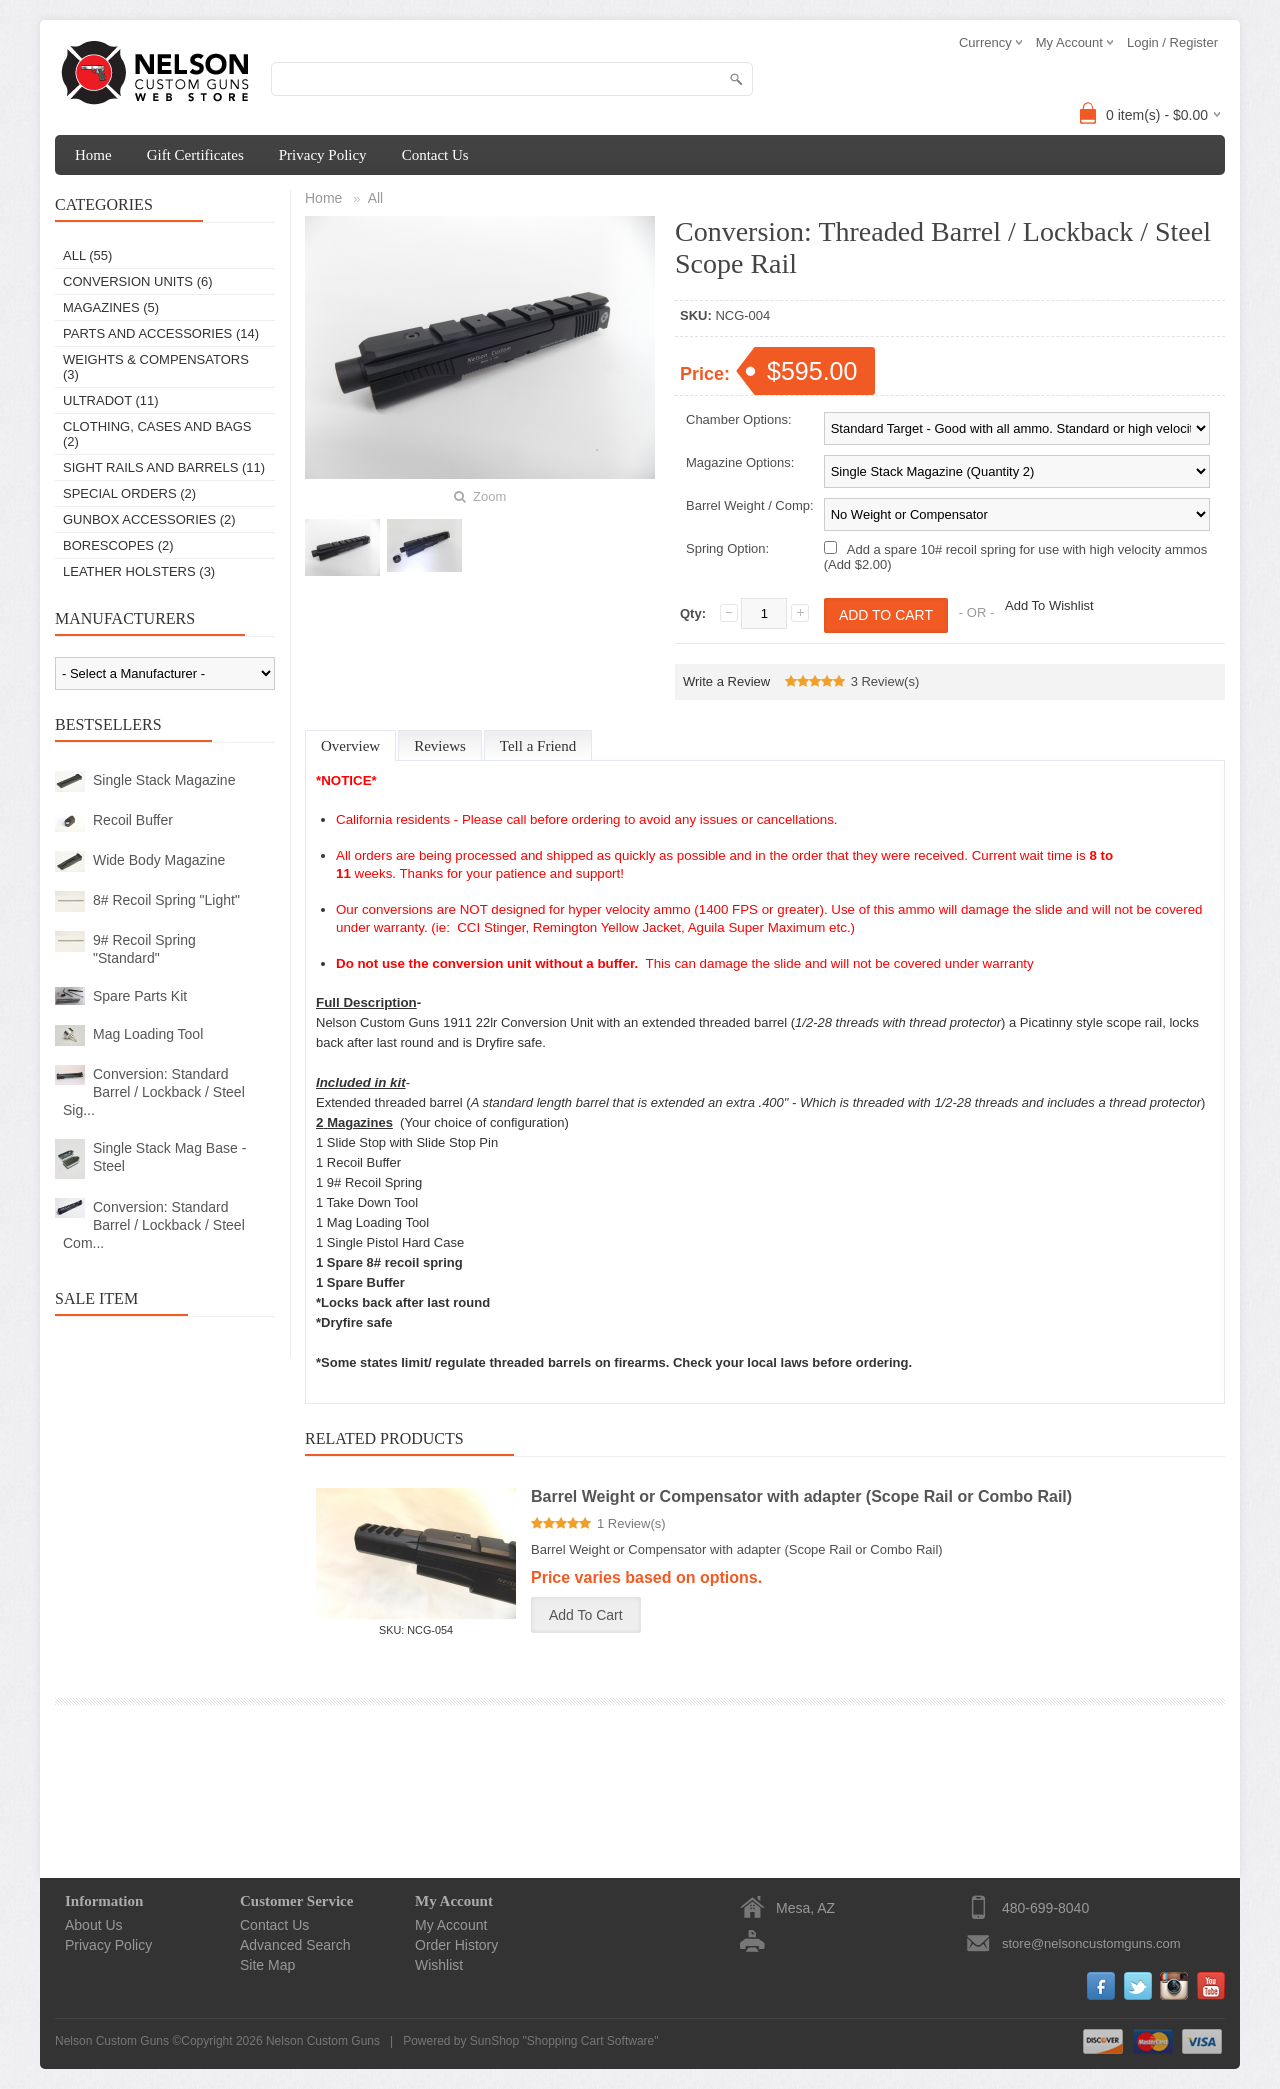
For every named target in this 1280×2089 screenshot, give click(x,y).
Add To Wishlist (1049, 605)
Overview (350, 746)
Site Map (267, 1965)
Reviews (440, 746)
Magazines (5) (111, 307)
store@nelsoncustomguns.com (1091, 1943)
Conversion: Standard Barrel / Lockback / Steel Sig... (154, 1092)
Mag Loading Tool (148, 1034)
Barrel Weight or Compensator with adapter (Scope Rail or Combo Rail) (801, 1496)
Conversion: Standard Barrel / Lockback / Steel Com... (154, 1225)
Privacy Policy (323, 155)
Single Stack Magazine (164, 780)
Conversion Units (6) (138, 281)
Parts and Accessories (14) (161, 333)
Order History (456, 1945)
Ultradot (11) (111, 400)
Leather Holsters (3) (139, 571)
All (376, 198)
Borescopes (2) (118, 545)
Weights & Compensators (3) (156, 367)
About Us (94, 1925)
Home (93, 155)
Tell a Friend (538, 746)
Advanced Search (295, 1945)
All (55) (87, 255)
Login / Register (1172, 42)
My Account (451, 1925)
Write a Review (726, 681)
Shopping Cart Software (590, 2041)
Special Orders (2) (129, 493)
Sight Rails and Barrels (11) (164, 467)
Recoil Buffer (133, 820)
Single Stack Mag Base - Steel (169, 1157)
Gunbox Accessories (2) (149, 519)
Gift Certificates (195, 155)
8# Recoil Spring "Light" (166, 900)
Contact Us (435, 155)
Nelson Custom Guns (323, 2041)
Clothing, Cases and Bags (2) (157, 434)
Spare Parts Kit (140, 996)
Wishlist (439, 1965)
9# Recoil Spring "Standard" (144, 949)
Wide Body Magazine (159, 860)
